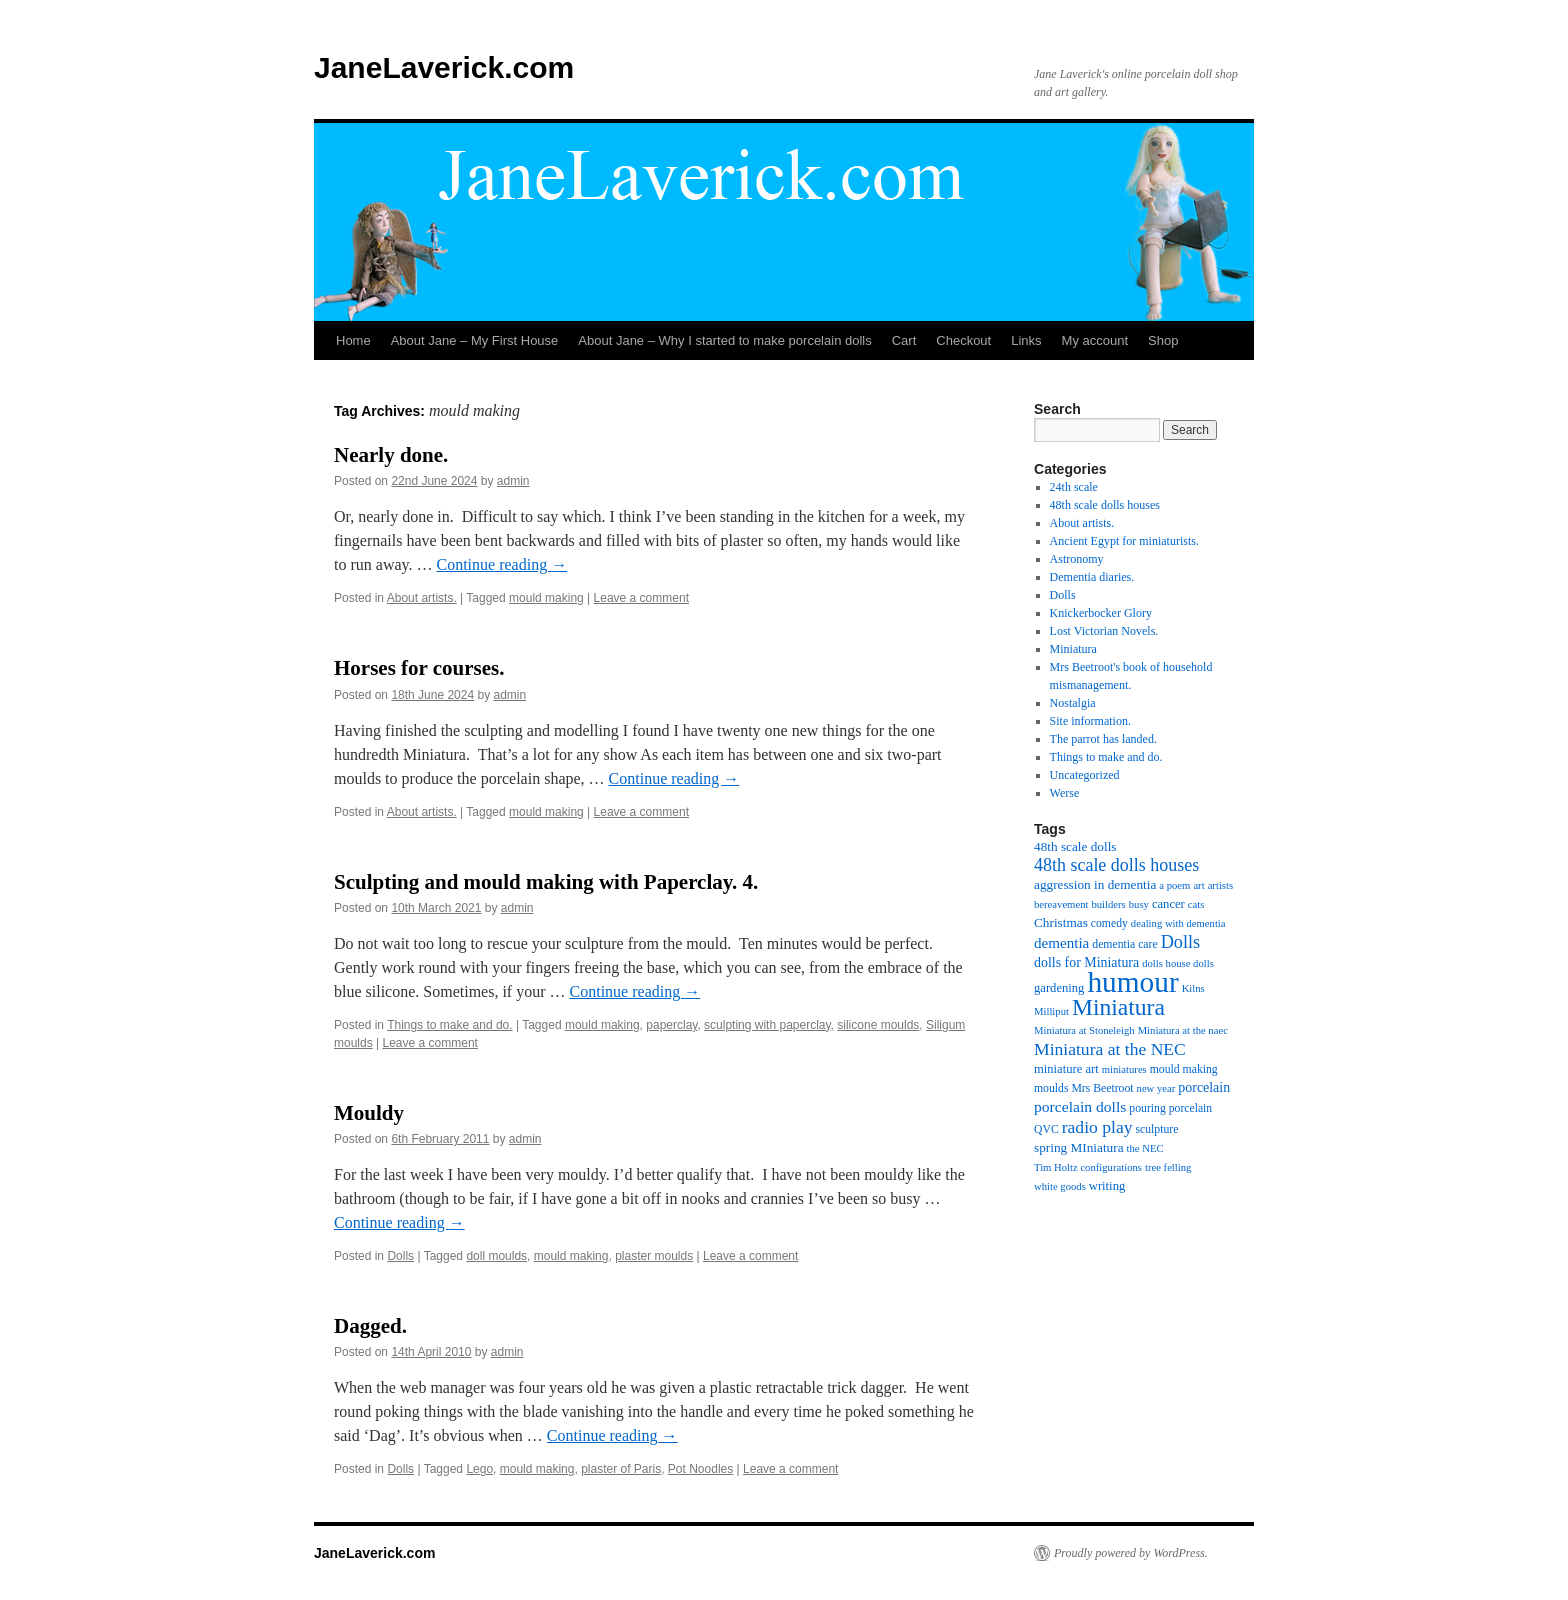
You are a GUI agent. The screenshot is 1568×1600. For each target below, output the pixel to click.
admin (513, 481)
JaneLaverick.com (444, 67)
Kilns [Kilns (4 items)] (1193, 988)
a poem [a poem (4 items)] (1174, 885)
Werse (1065, 793)
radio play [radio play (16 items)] (1097, 1127)
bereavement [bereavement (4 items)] (1061, 904)
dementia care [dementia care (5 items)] (1124, 944)
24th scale (1074, 487)
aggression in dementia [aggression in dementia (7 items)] (1095, 884)
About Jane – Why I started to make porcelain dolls (724, 340)
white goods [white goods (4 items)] (1060, 1186)
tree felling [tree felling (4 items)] (1168, 1167)
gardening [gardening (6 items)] (1059, 988)
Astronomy (1077, 559)
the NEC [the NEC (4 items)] (1145, 1148)
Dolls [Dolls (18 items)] (1180, 942)
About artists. (422, 598)
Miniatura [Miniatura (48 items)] (1118, 1007)
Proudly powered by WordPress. (1131, 1553)
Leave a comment (641, 598)
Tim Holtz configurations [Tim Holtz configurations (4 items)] (1088, 1167)
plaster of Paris (621, 1469)
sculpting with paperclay (767, 1025)
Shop (1163, 340)
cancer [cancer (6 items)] (1168, 904)
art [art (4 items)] (1198, 885)
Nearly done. (391, 455)
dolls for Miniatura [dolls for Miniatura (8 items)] (1086, 962)
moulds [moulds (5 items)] (1051, 1088)
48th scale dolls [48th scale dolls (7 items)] (1075, 846)
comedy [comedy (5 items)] (1109, 923)
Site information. (1090, 721)
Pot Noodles (700, 1469)
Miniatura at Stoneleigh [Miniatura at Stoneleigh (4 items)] (1084, 1030)
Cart (904, 340)
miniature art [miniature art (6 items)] (1066, 1069)
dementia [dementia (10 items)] (1061, 943)
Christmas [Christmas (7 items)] (1061, 922)
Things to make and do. (449, 1025)
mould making (546, 598)
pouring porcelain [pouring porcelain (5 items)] (1170, 1108)
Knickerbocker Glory (1101, 613)
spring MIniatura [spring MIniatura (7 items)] (1079, 1147)
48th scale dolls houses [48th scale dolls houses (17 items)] (1116, 865)
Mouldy (369, 1113)
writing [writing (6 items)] (1107, 1186)
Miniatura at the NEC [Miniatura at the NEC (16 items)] (1110, 1049)
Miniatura (1073, 649)
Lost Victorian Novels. (1104, 631)
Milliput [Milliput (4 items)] (1051, 1011)
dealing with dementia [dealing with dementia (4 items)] (1178, 923)
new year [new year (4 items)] (1156, 1088)
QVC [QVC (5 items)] (1046, 1129)
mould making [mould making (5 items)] (1184, 1069)
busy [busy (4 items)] (1139, 904)
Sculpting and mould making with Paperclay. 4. (546, 882)
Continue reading (502, 564)
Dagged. (370, 1326)
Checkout (963, 340)
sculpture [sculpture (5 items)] (1157, 1129)
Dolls (400, 1256)
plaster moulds (654, 1256)
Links (1026, 340)
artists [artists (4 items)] (1220, 885)
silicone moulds (878, 1025)
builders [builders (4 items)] (1108, 904)
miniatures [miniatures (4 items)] (1124, 1069)
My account (1095, 340)
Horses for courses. (419, 668)
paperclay (671, 1025)
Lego (479, 1469)
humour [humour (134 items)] (1132, 982)
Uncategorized (1085, 775)
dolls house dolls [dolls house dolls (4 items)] (1178, 963)
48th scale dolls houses (1105, 505)
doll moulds (496, 1256)
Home (353, 340)
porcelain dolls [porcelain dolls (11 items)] (1080, 1106)
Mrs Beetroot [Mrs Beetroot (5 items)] (1102, 1088)
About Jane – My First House (475, 340)
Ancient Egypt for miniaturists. (1124, 541)
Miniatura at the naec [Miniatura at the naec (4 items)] (1183, 1030)
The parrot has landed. (1103, 739)
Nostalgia (1073, 703)
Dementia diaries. (1092, 577)
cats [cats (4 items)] (1196, 904)
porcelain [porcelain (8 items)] (1204, 1087)
